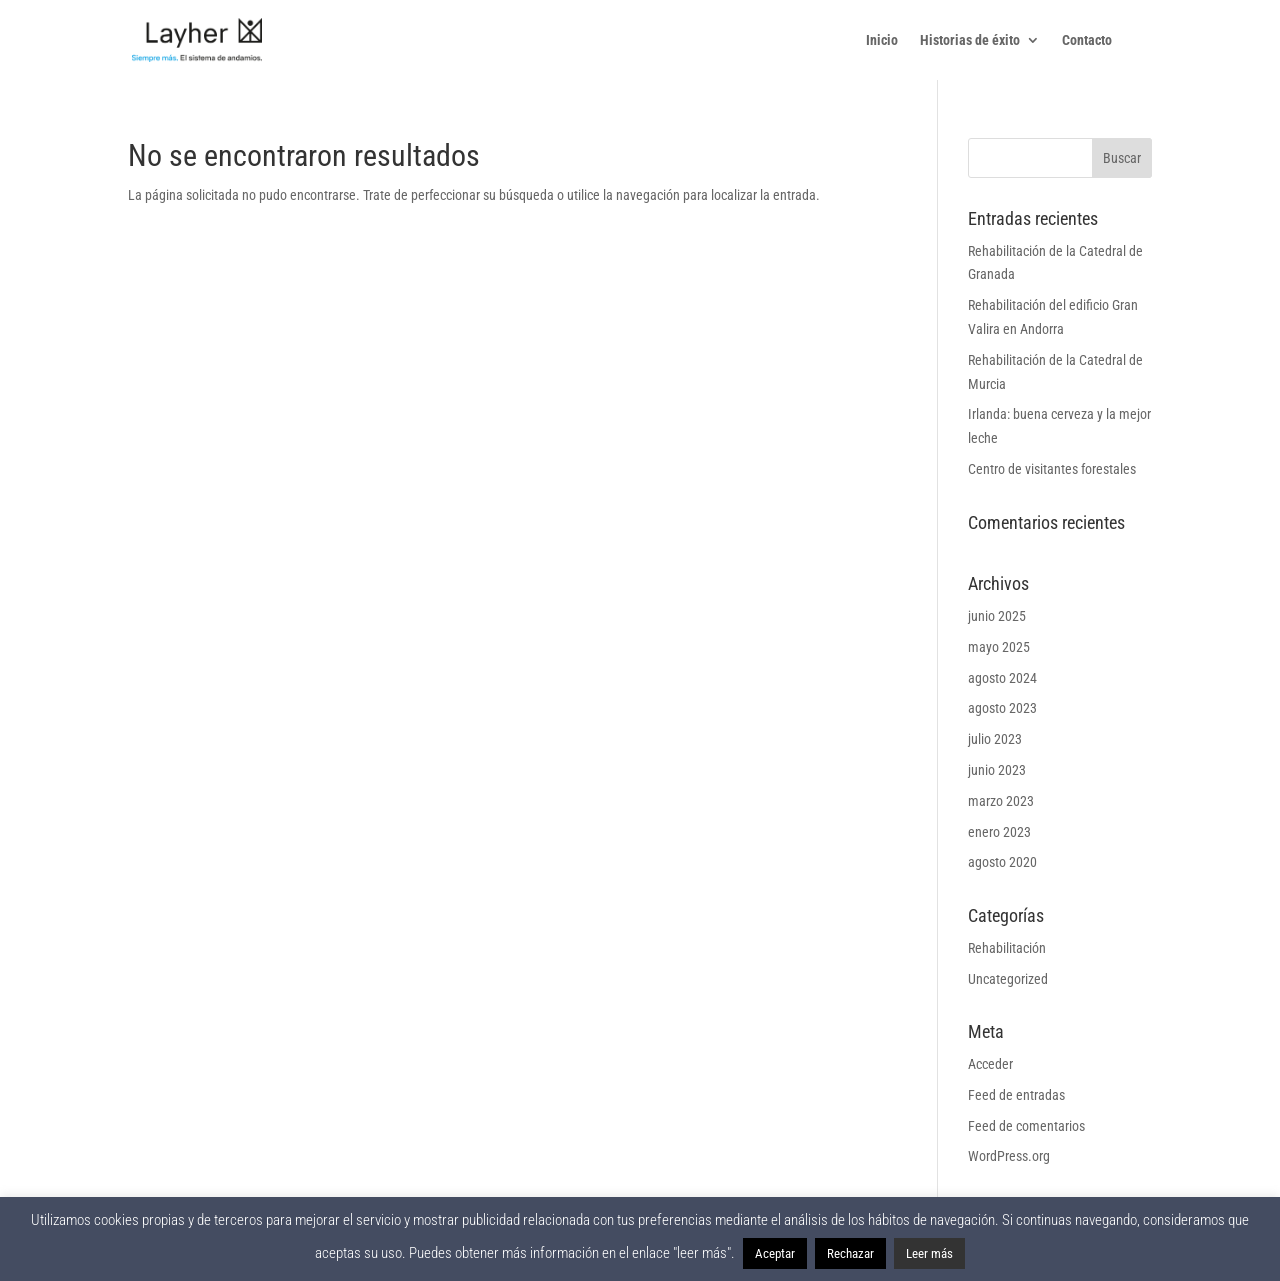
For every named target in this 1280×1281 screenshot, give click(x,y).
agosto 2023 (1002, 708)
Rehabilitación (1007, 948)
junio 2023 (997, 770)
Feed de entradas (1016, 1095)
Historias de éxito (970, 40)
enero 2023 (999, 832)
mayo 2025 (999, 647)
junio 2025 (997, 616)
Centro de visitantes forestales (1052, 469)
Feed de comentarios (1026, 1126)
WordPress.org (1009, 1156)
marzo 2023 (1001, 801)
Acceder (990, 1064)
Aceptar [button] (775, 1253)
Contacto (1087, 40)
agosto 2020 (1002, 862)
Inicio (882, 40)
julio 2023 (995, 739)
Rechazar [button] (850, 1253)
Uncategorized (1008, 979)
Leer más (929, 1253)
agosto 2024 (1002, 678)
